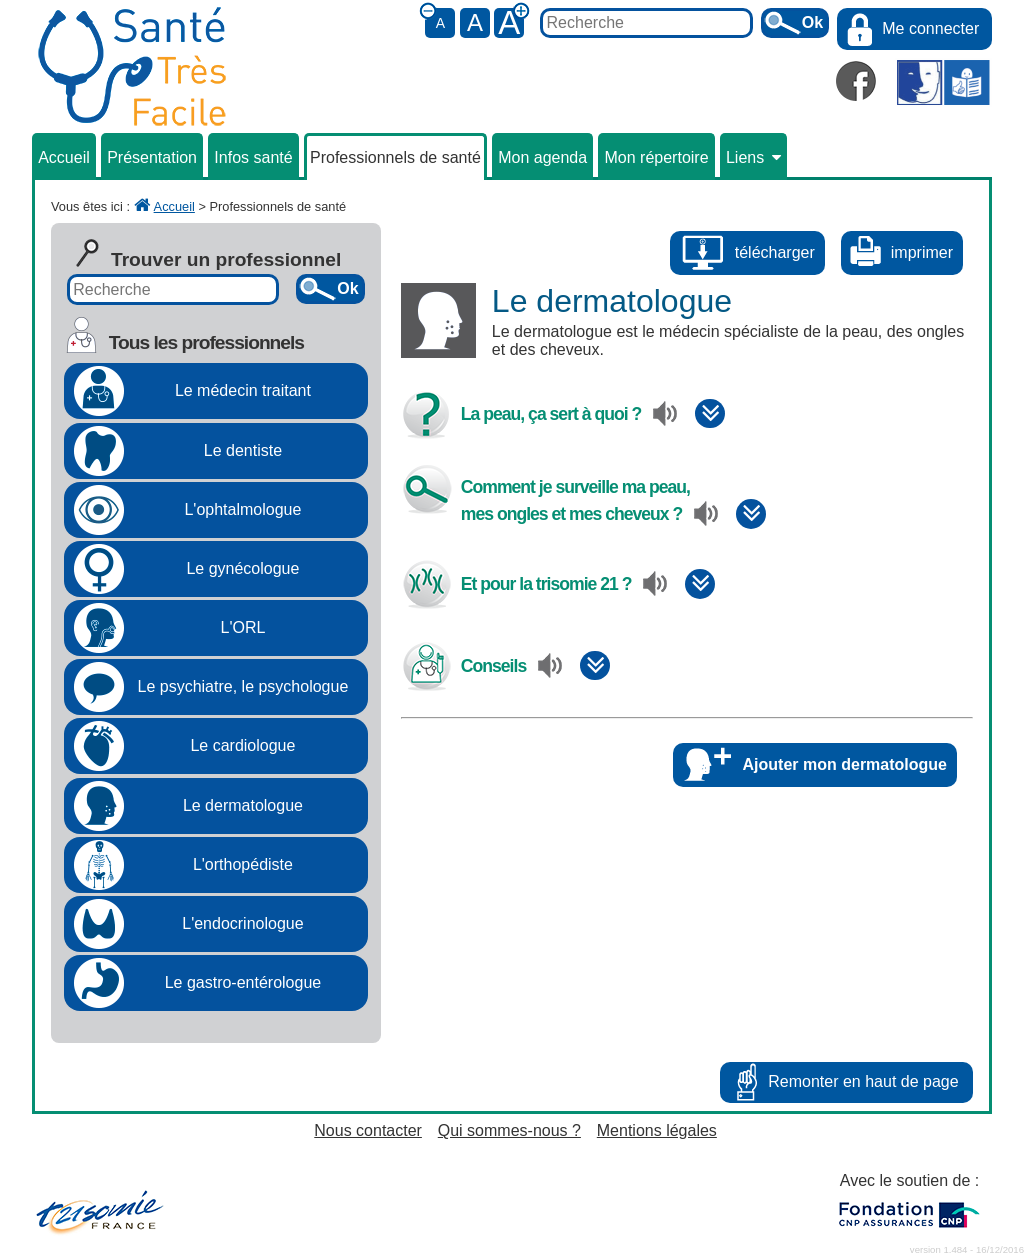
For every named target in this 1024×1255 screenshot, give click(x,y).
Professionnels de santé (395, 157)
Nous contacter (368, 1130)
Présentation (152, 157)
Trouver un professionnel (226, 259)
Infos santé (253, 157)
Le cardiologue (242, 745)
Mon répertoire (657, 157)
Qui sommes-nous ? (509, 1130)
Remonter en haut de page (863, 1081)
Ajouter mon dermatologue (845, 764)
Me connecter (930, 28)
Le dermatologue (243, 805)
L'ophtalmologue (242, 509)
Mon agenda (542, 157)
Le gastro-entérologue (243, 982)
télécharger (775, 252)
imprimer (922, 252)
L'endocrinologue (242, 923)
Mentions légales (657, 1130)
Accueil (64, 157)
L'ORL (242, 627)
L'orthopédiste (243, 864)
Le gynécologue (242, 568)
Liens (753, 157)
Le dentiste (243, 450)
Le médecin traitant (243, 390)
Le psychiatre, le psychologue (243, 686)
